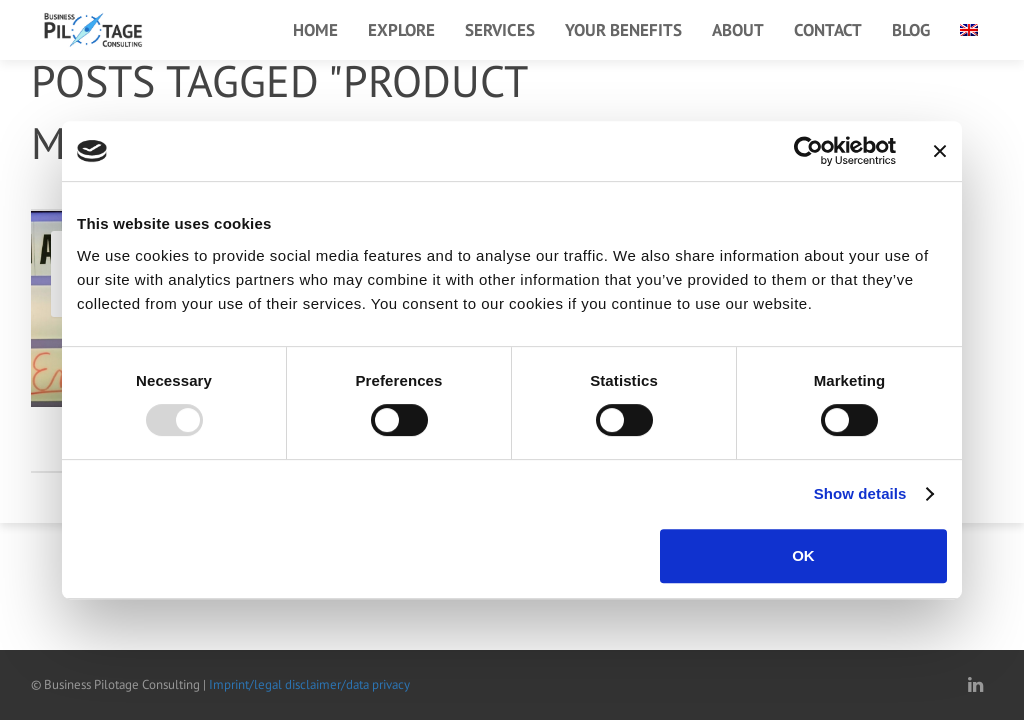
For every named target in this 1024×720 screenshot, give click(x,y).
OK (803, 555)
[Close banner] (940, 151)
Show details (860, 493)
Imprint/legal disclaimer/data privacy (309, 684)
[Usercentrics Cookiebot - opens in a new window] (808, 151)
